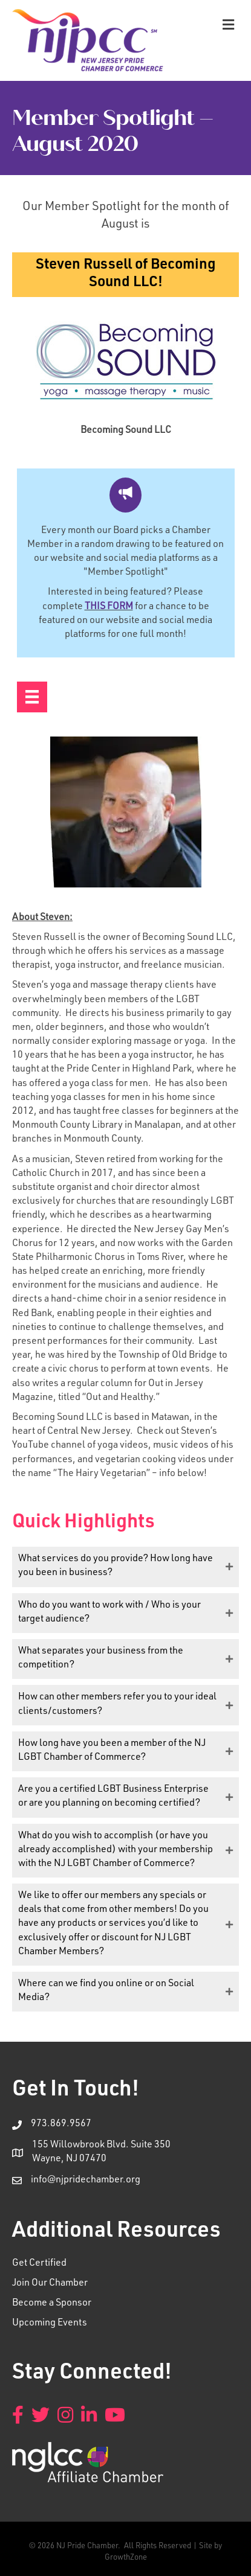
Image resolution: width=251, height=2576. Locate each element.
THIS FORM (109, 607)
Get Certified (39, 2264)
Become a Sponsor (51, 2304)
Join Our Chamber (50, 2284)
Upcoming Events (49, 2323)
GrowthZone (126, 2558)
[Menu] (32, 697)
